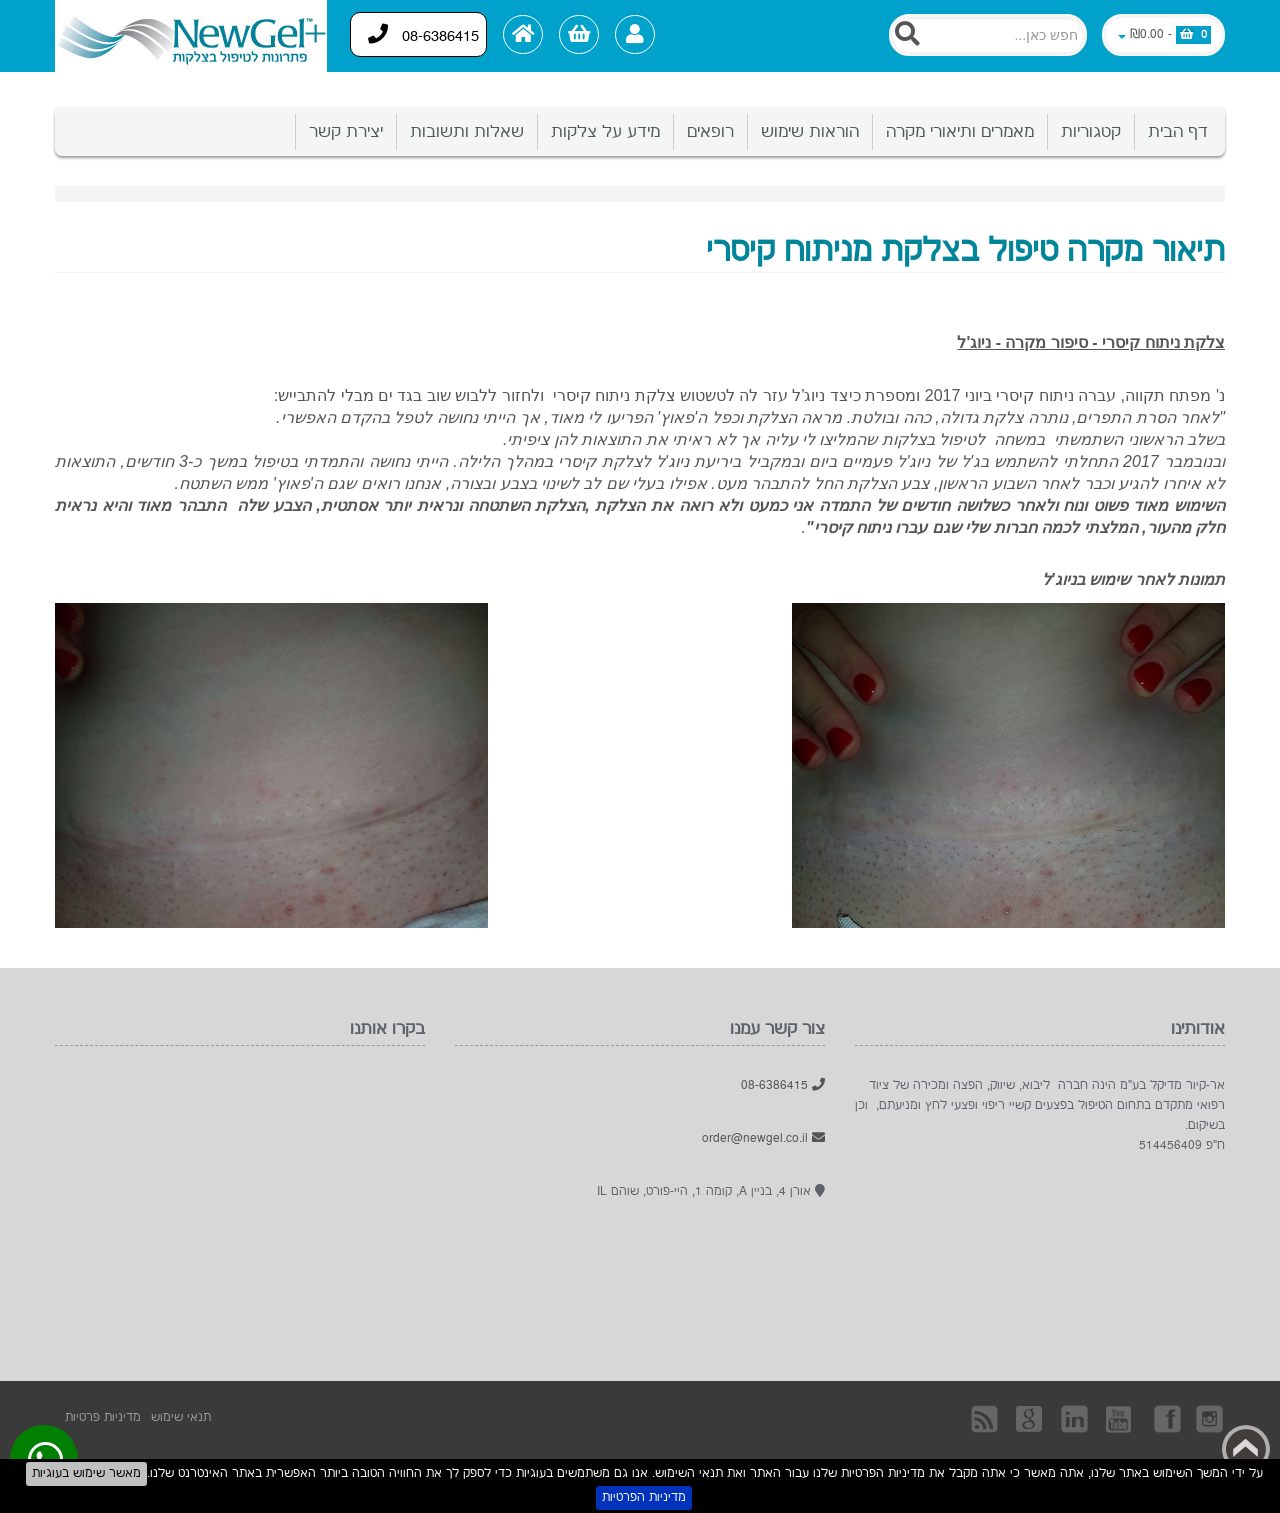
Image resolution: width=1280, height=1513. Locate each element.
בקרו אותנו (1166, 1418)
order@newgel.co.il (763, 1138)
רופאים (710, 132)
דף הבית (1178, 132)
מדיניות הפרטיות (644, 1497)
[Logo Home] (191, 36)
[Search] (988, 35)
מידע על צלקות (605, 132)
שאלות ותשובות (467, 132)
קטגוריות (1091, 132)
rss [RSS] (986, 1418)
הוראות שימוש (810, 132)
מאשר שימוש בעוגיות (86, 1473)
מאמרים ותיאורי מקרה (960, 132)
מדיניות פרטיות (103, 1417)
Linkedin (1076, 1418)
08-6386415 (424, 34)
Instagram (1211, 1418)
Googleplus (1031, 1418)
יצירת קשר (346, 132)
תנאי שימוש (181, 1417)
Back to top (1246, 1449)
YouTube (1121, 1418)
